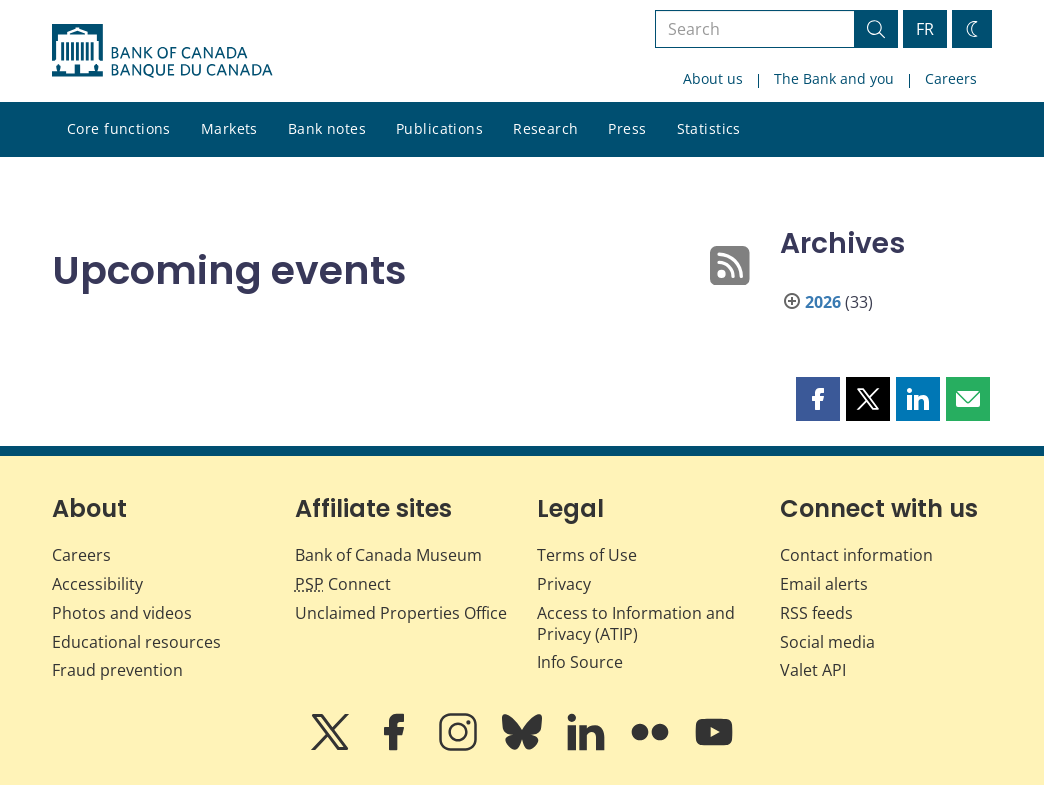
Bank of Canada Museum (388, 555)
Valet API (813, 670)
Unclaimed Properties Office (401, 613)
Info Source (580, 662)
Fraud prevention (117, 670)
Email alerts (824, 584)
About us (713, 78)
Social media (827, 642)
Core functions (119, 128)
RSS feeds (816, 613)
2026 (823, 302)
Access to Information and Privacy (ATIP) (636, 623)
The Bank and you (834, 78)
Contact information (856, 555)
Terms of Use (587, 555)
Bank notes (327, 128)
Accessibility (97, 584)
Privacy (564, 584)
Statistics (709, 128)
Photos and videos (122, 613)
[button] (818, 399)
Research (545, 128)
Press (627, 128)
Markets (229, 128)
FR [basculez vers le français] (925, 29)
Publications (439, 128)
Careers (951, 78)
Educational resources (136, 642)
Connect (343, 584)
